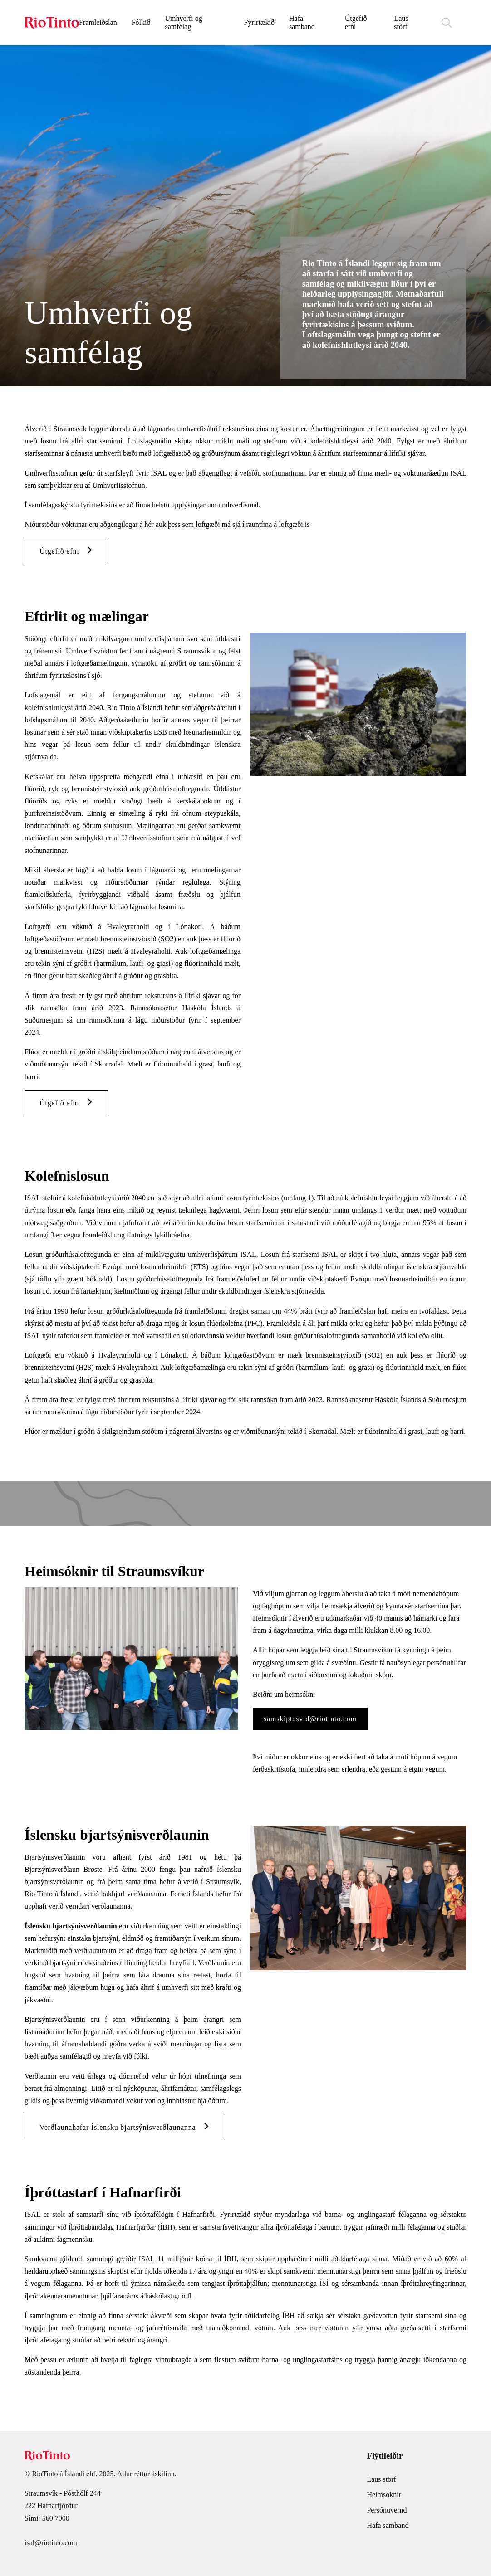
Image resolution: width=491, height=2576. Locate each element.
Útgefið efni (356, 22)
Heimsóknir (384, 2502)
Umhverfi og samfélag (183, 22)
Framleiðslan (98, 22)
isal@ (33, 2550)
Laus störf (401, 22)
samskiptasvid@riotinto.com (310, 1726)
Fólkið (141, 22)
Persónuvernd (387, 2517)
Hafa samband (302, 22)
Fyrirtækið (259, 22)
